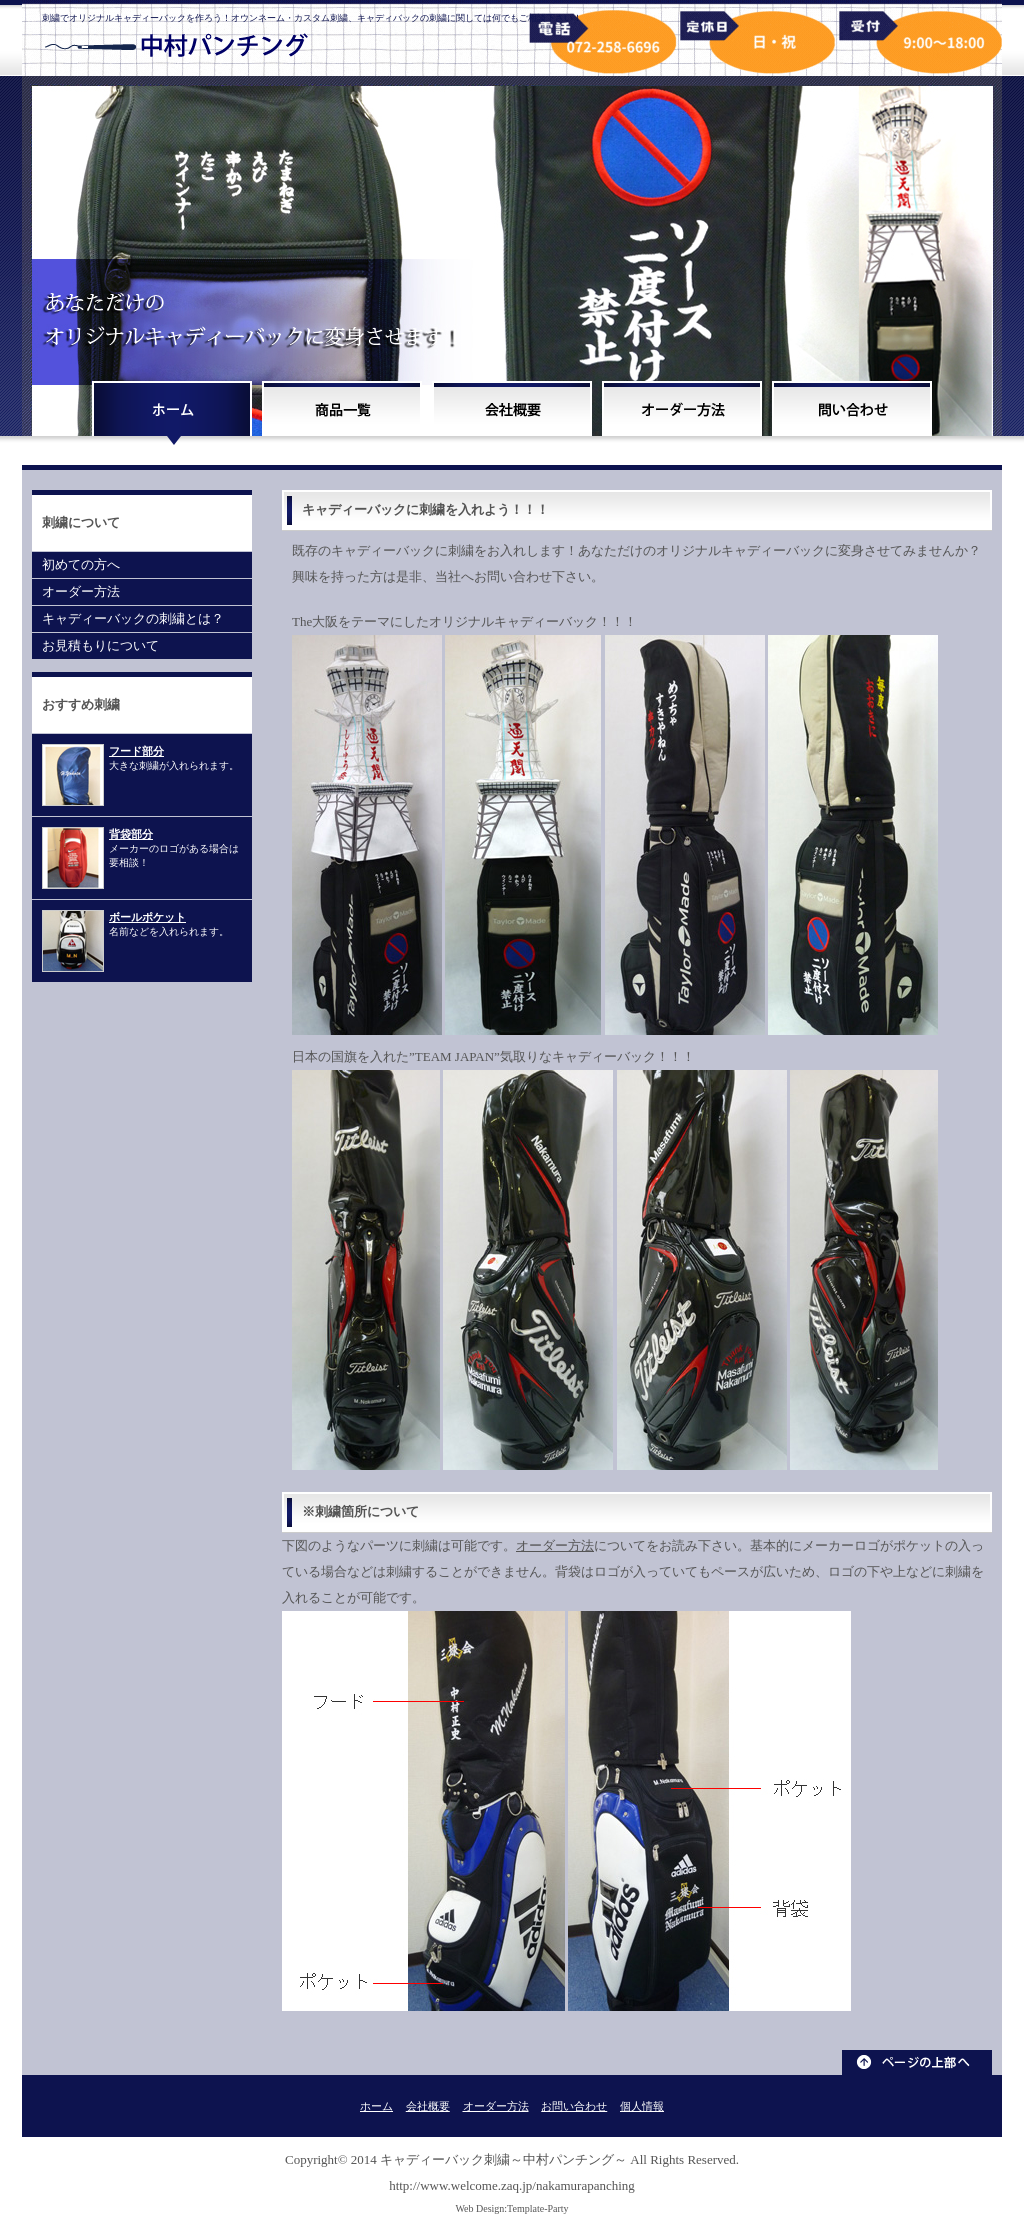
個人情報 (642, 2106)
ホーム (376, 2106)
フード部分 (136, 751)
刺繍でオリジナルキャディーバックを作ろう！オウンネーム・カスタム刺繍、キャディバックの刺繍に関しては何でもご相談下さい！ (312, 18)
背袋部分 (131, 834)
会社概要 (428, 2106)
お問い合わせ (574, 2106)
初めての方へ (81, 564)
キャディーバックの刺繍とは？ (133, 618)
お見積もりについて (100, 645)
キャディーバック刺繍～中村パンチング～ (503, 2159)
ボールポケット (147, 917)
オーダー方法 (555, 1545)
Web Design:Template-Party (511, 2208)
